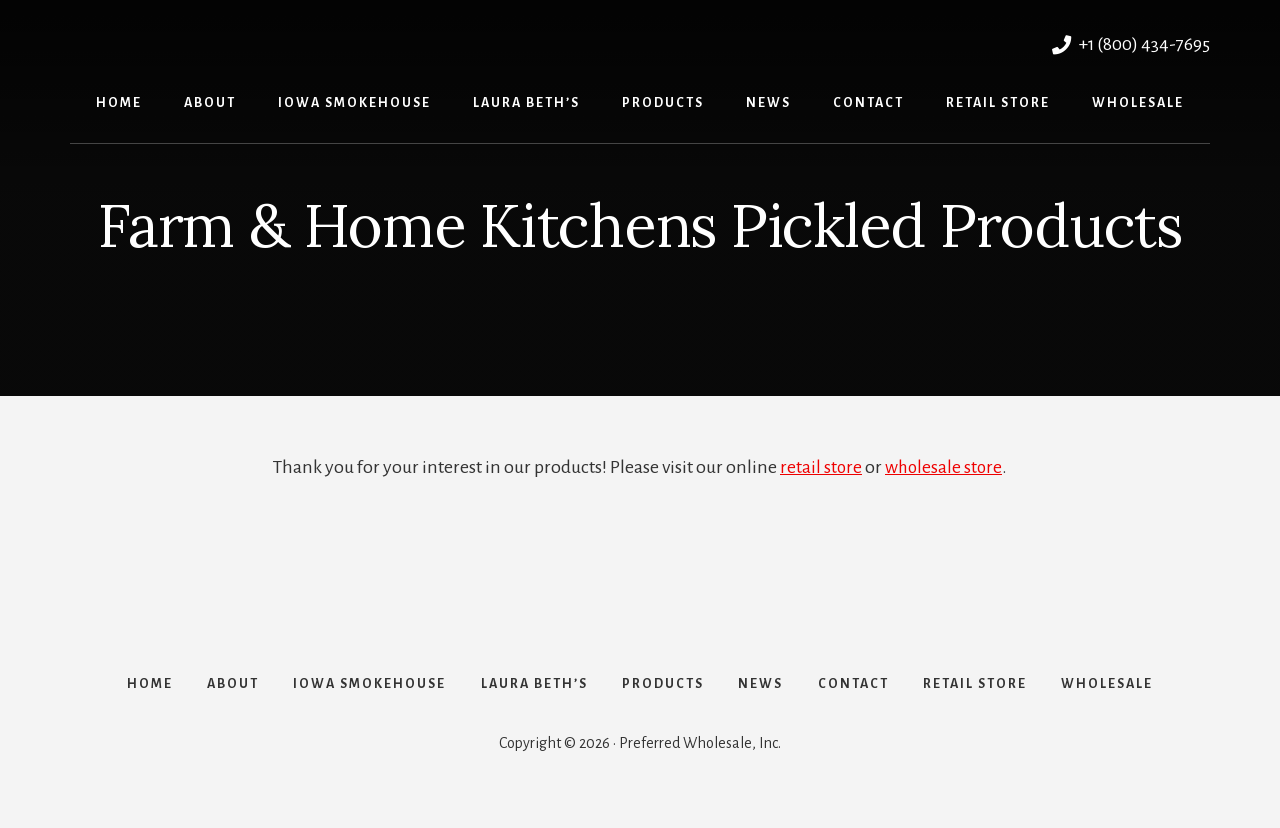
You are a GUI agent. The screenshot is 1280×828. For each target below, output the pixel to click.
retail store (820, 467)
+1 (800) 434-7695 (1129, 44)
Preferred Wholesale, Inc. (286, 41)
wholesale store (944, 467)
